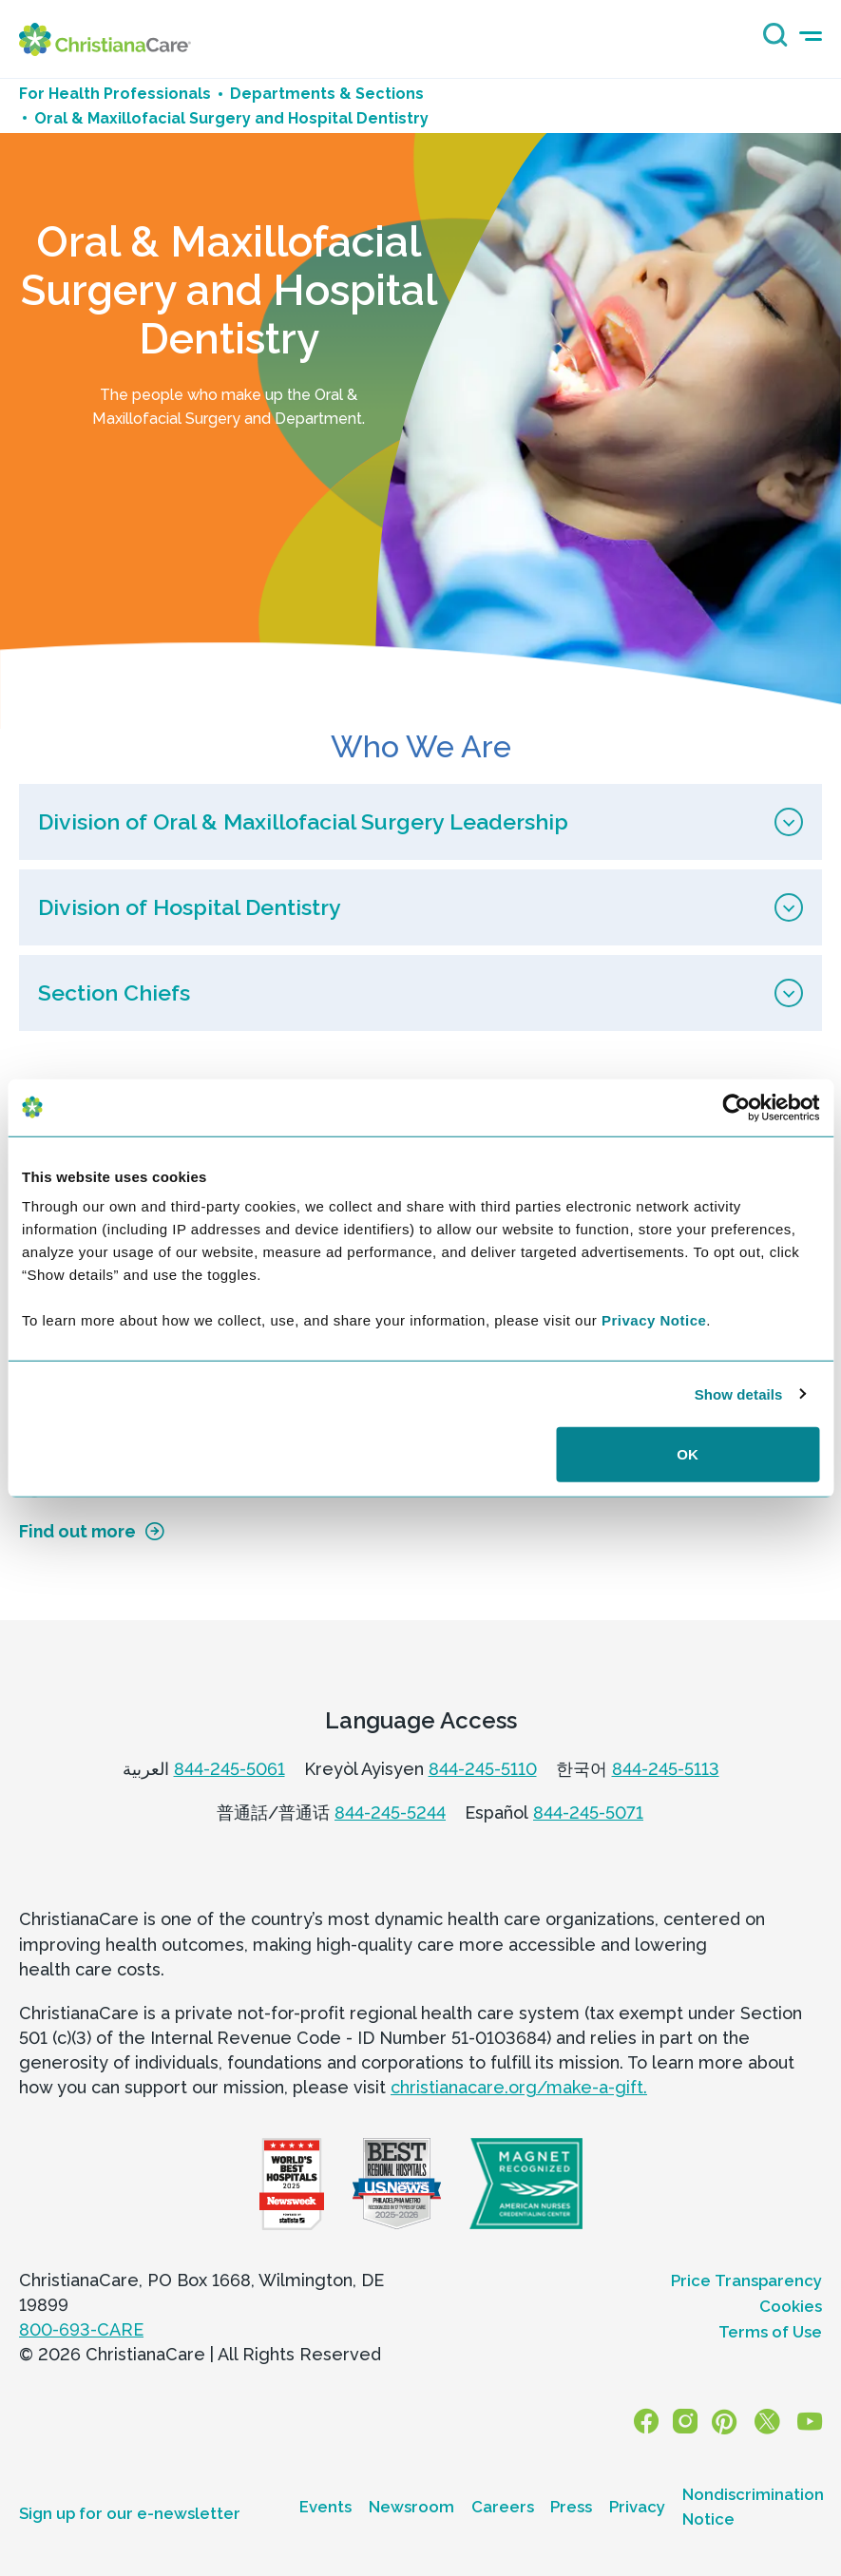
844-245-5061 (229, 1769)
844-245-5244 (390, 1812)
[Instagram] (687, 2421)
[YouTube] (810, 2421)
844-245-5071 (588, 1812)
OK (687, 1454)
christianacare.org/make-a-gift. (519, 2087)
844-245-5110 (483, 1769)
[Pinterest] (725, 2421)
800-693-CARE (81, 2329)
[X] (768, 2421)
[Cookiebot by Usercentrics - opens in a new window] (736, 1107)
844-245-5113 (665, 1769)
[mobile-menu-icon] (810, 36)
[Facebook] (649, 2421)
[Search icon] (771, 41)
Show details (739, 1393)
